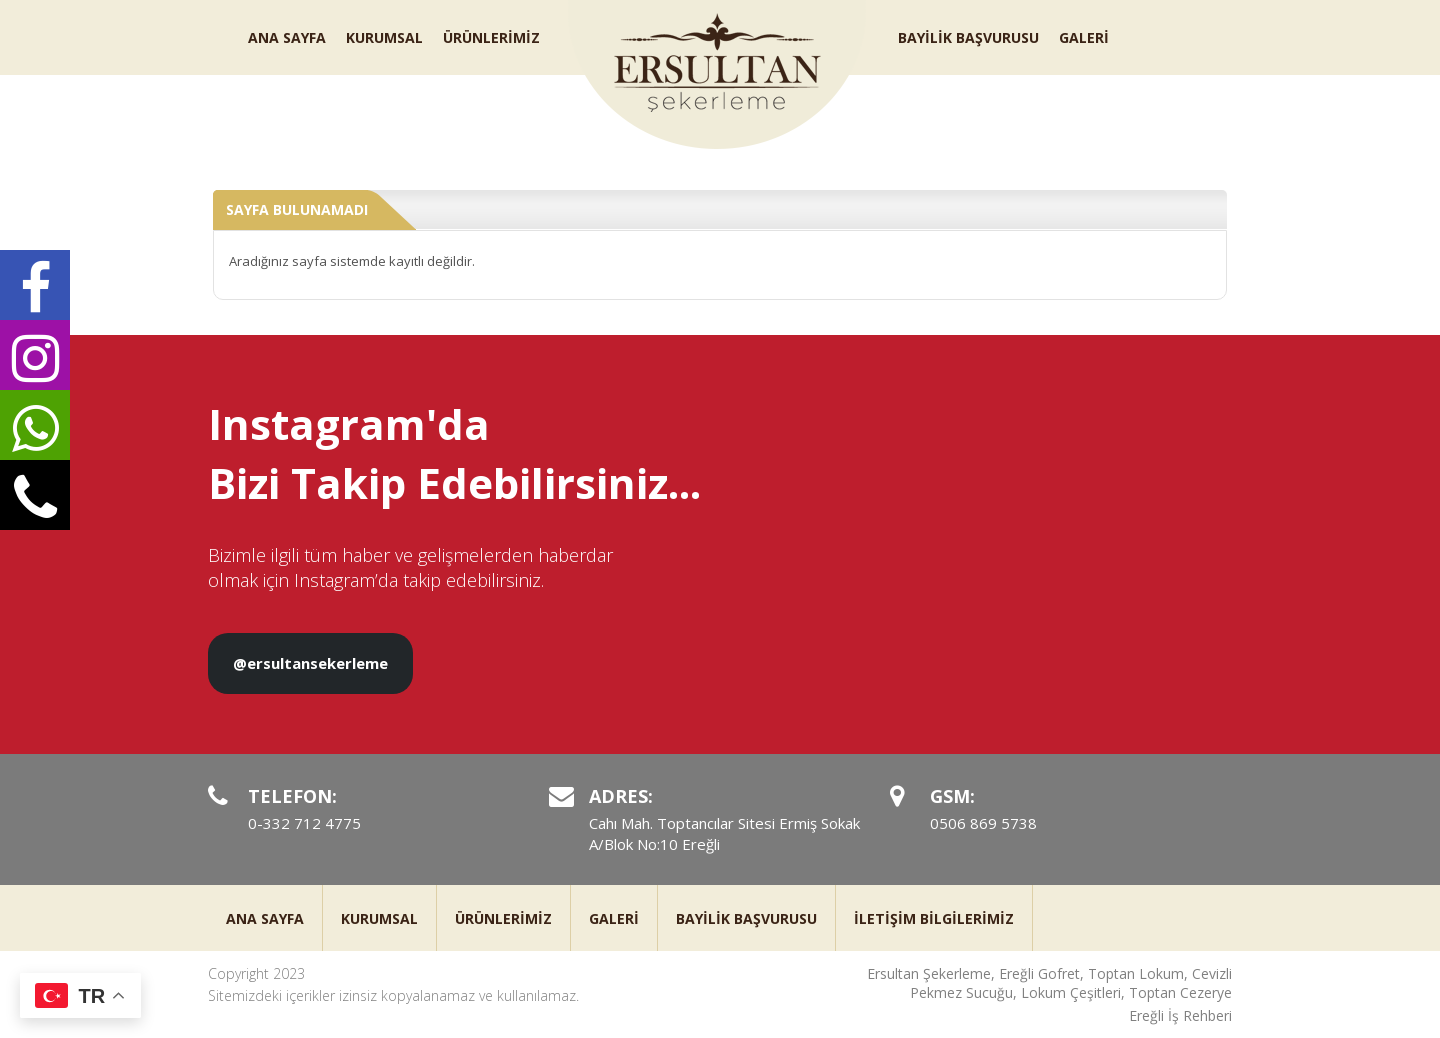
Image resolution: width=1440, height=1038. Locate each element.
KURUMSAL (384, 37)
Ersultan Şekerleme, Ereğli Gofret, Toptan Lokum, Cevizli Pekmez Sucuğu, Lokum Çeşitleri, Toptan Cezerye (1049, 983)
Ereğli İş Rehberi (1180, 1015)
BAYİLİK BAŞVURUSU (968, 37)
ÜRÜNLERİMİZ (491, 37)
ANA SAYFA (287, 37)
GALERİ (1084, 37)
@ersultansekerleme (310, 663)
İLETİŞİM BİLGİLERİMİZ (934, 918)
